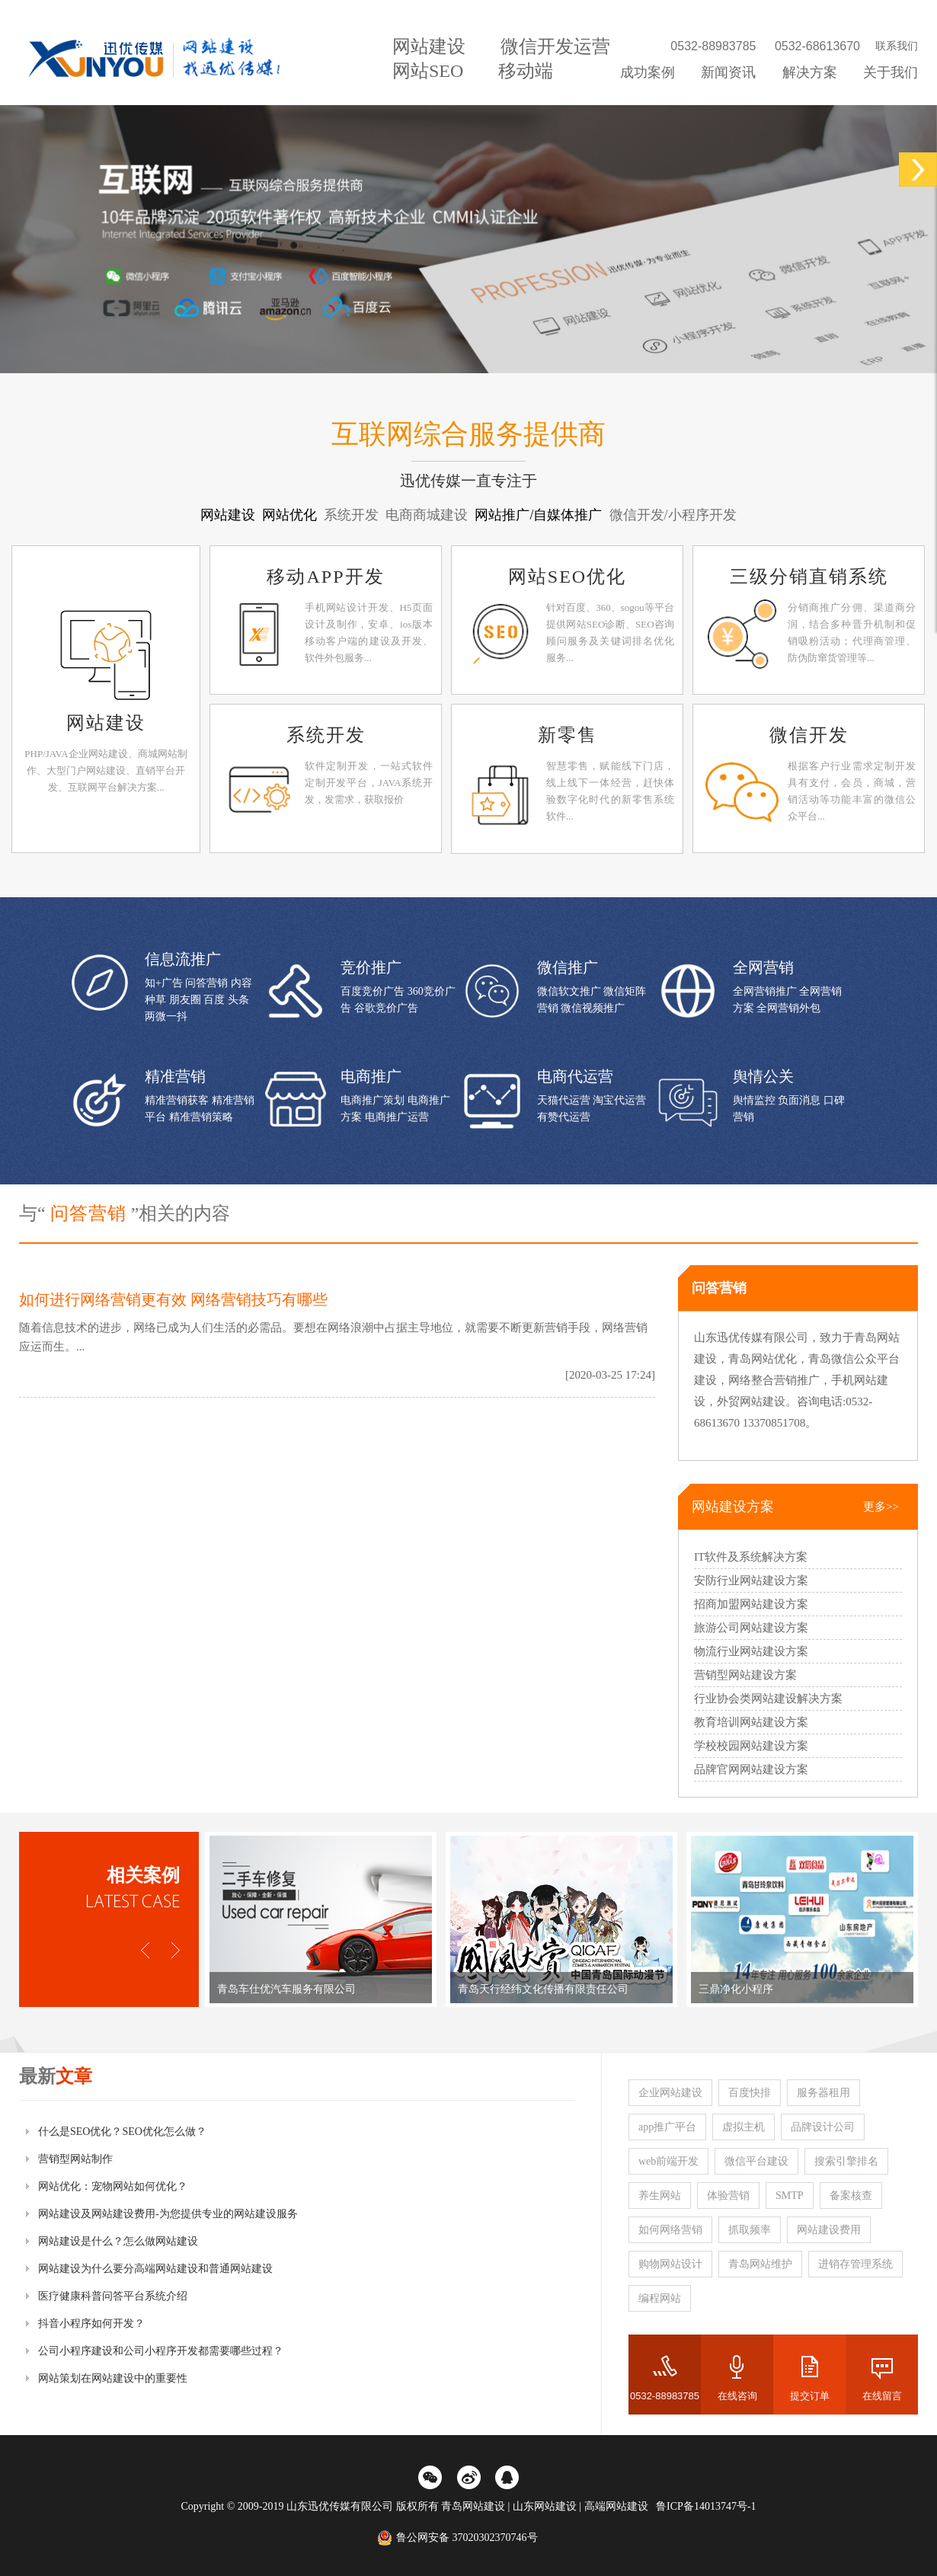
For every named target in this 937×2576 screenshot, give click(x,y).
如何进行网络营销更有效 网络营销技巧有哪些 (173, 1299)
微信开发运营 (555, 46)
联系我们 (896, 46)
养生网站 (659, 2195)
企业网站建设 (670, 2092)
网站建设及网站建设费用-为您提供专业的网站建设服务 (168, 2214)
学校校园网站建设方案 (751, 1746)
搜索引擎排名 (846, 2161)
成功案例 (647, 72)
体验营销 (728, 2195)
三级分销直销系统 (809, 576)
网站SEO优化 (567, 576)
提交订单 (810, 2396)
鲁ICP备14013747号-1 (706, 2506)
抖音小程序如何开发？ (91, 2323)
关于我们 (890, 72)
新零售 (567, 735)
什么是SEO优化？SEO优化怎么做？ (122, 2131)
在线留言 (882, 2396)
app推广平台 (667, 2127)
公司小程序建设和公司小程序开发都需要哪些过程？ (160, 2351)
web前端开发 (668, 2161)
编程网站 (659, 2298)
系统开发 (326, 735)
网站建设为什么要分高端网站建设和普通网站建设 (155, 2268)
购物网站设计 (670, 2264)
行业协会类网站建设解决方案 (768, 1698)
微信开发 (809, 735)
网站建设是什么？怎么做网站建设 (118, 2241)
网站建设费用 (829, 2230)
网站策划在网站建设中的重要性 (112, 2378)
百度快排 (749, 2092)
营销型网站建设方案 (745, 1675)
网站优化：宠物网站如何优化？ (112, 2186)
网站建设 (428, 46)
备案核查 (851, 2195)
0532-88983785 (664, 2396)
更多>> (881, 1507)
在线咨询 (737, 2396)
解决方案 (809, 72)
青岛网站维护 (760, 2264)
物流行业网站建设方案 (751, 1651)
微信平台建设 (756, 2161)
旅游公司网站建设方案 (751, 1628)
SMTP (790, 2195)
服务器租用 (823, 2092)
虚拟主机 (743, 2127)
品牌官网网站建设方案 (751, 1769)
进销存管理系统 (855, 2264)
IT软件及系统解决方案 (750, 1557)
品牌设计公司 (823, 2127)
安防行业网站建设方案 (751, 1580)
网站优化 (291, 515)
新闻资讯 (728, 72)
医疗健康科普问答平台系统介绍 (112, 2296)
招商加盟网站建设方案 (751, 1604)
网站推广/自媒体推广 (540, 515)
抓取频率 (749, 2230)
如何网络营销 (670, 2230)
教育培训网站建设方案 (751, 1722)
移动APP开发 (325, 576)
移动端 (525, 70)
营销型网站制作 (75, 2159)
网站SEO (427, 70)
